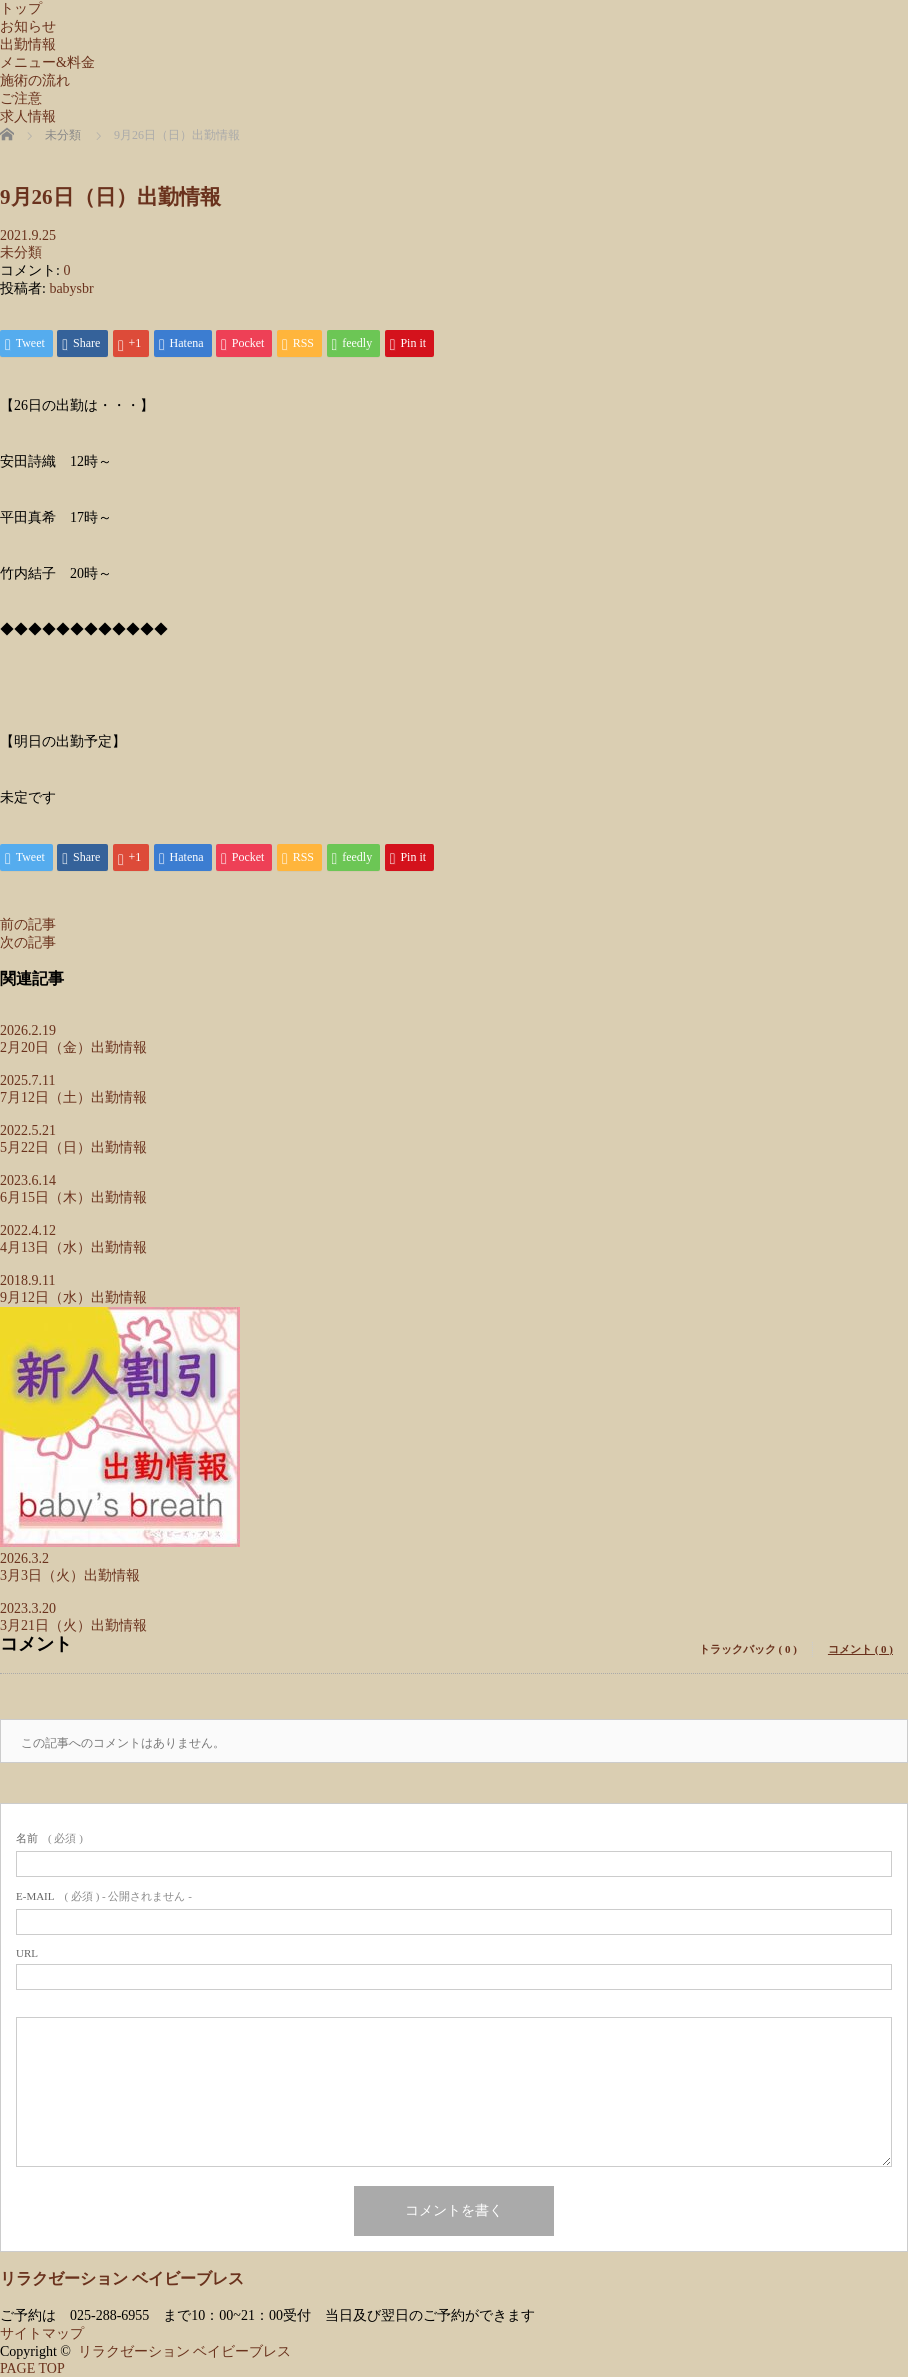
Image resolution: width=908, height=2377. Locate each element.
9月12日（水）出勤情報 (73, 1297)
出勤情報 (28, 44)
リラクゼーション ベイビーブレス (122, 2278)
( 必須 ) (49, 1838)
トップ (21, 8)
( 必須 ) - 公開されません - (104, 1896)
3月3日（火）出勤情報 (70, 1575)
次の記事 (28, 942)
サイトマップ (42, 2333)
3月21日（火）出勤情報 (73, 1625)
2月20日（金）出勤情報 (73, 1047)
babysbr (71, 288)
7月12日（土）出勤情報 (73, 1097)
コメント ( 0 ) (860, 1649)
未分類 (21, 252)
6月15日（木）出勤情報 (73, 1197)
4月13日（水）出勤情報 (73, 1247)
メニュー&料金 (47, 62)
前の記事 (28, 924)
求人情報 (28, 116)
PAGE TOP (32, 2368)
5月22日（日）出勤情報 (73, 1147)
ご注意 (21, 98)
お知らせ (28, 26)
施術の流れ (35, 80)
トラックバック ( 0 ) (748, 1649)
